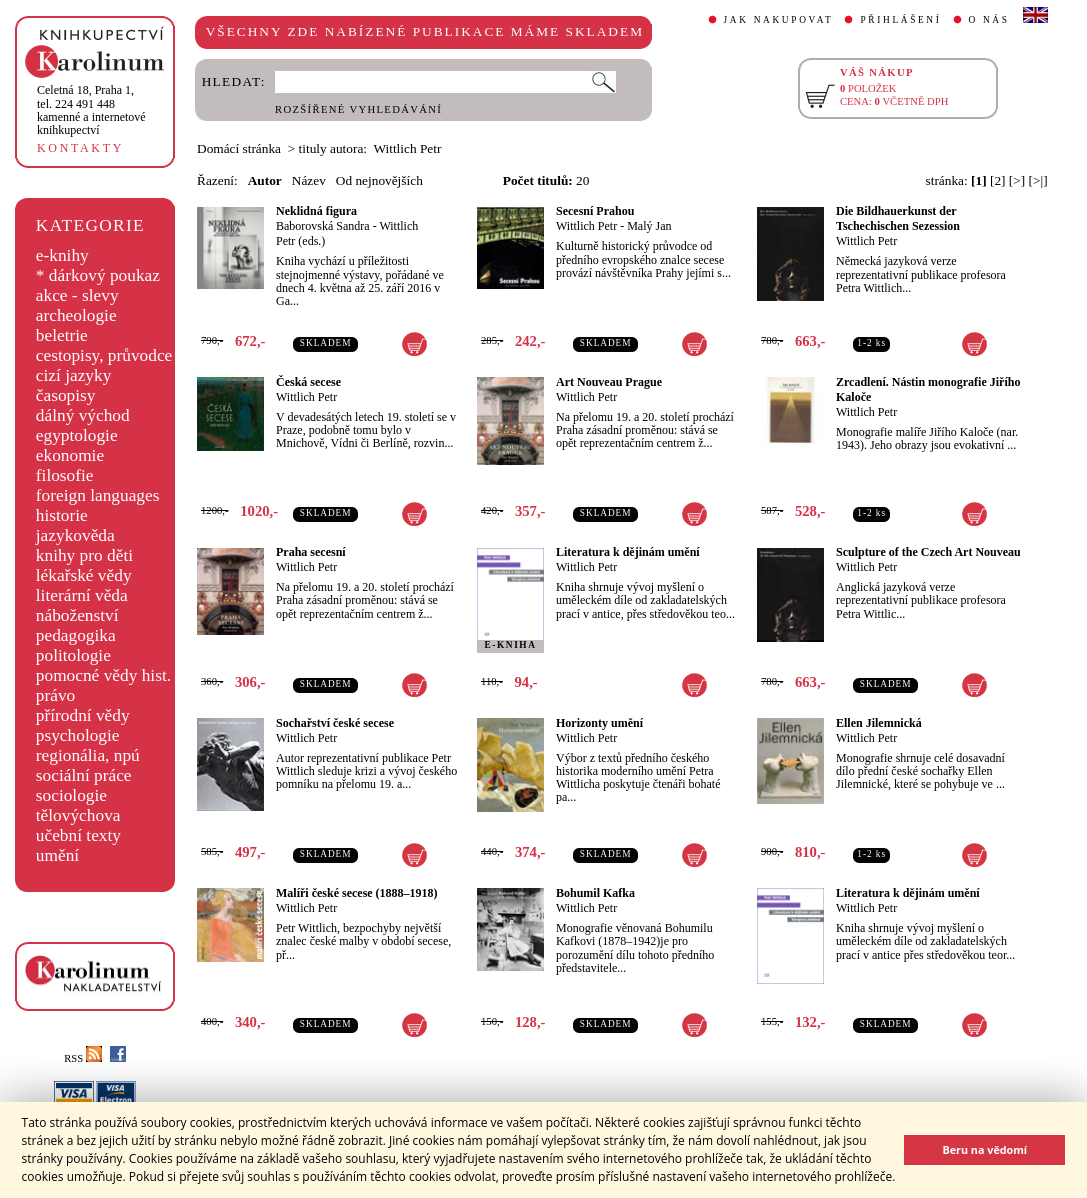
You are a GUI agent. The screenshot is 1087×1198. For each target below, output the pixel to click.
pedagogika (76, 635)
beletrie (62, 335)
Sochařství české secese (335, 723)
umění (57, 855)
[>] (1017, 180)
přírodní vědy (83, 715)
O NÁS (989, 20)
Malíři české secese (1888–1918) (357, 893)
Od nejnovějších (379, 180)
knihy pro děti (84, 555)
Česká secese (308, 382)
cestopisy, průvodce (104, 355)
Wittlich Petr (586, 226)
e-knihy (62, 255)
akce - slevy (77, 295)
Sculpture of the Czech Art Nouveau (928, 552)
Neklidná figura (316, 211)
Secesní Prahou (595, 211)
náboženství (77, 615)
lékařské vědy (84, 575)
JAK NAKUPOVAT (779, 20)
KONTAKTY (80, 148)
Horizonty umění (599, 723)
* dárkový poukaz (98, 275)
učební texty (78, 835)
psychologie (78, 735)
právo (55, 695)
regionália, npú (88, 755)
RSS (83, 1058)
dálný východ (83, 415)
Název (309, 180)
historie (62, 515)
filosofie (65, 475)
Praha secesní (311, 552)
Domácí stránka (239, 148)
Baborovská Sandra (323, 226)
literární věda (82, 595)
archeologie (76, 315)
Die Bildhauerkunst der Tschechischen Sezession (898, 218)
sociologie (71, 795)
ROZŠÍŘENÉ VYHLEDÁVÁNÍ (358, 109)
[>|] (1038, 180)
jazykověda (75, 535)
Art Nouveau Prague (609, 382)
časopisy (66, 395)
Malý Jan (649, 226)
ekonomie (70, 455)
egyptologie (77, 435)
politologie (73, 655)
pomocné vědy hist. (103, 675)
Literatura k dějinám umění (628, 552)
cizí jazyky (74, 375)
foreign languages (98, 495)
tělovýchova (78, 815)
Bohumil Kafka (595, 893)
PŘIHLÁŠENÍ (900, 20)
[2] (998, 180)
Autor (265, 180)
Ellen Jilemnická (879, 723)
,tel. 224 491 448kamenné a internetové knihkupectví (91, 110)
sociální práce (84, 775)
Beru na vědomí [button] (984, 1149)
